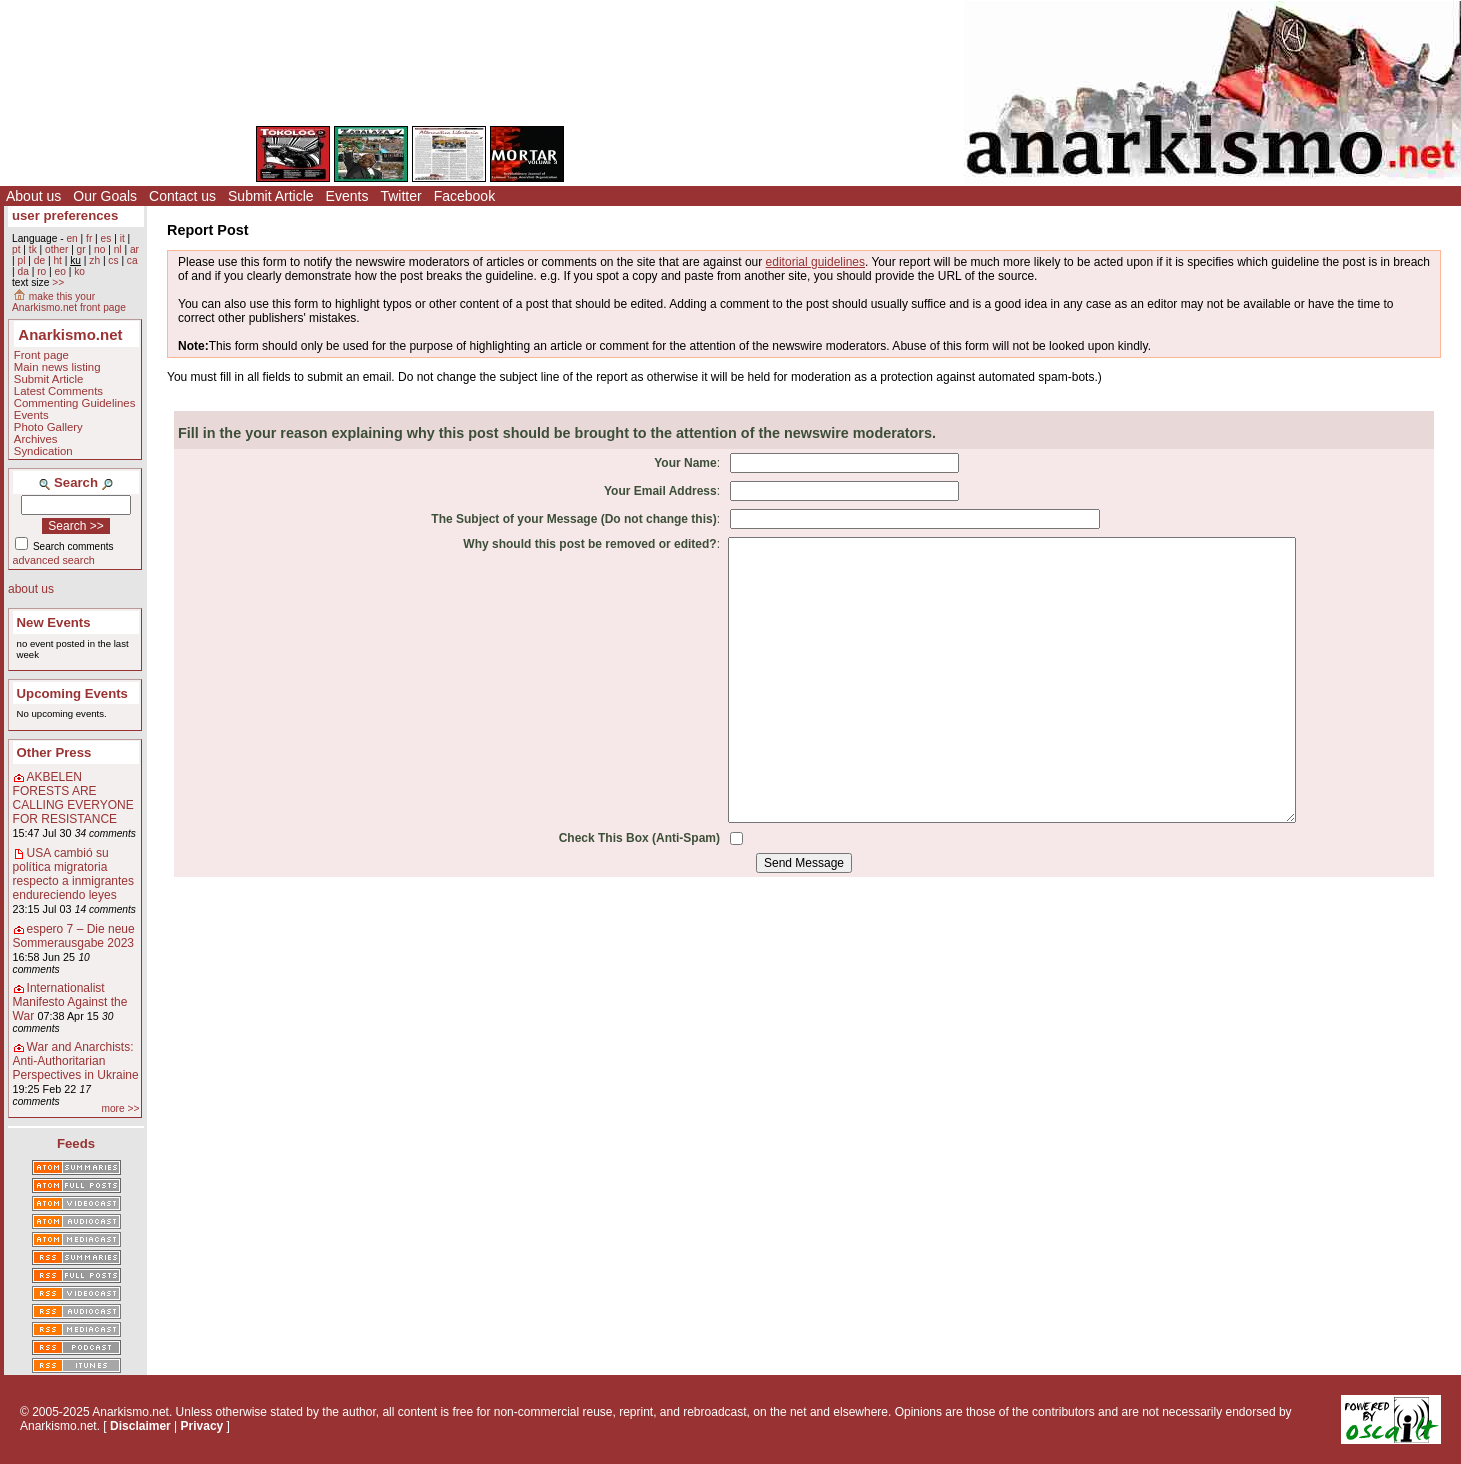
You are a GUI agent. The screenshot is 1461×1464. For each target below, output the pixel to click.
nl (118, 249)
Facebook (464, 196)
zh (94, 260)
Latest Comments (58, 391)
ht (57, 260)
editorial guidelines (815, 262)
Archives (36, 439)
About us (33, 196)
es (106, 238)
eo (60, 271)
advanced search (54, 560)
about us (31, 589)
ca (132, 260)
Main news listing (57, 367)
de (39, 260)
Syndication (43, 451)
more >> (120, 1108)
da (22, 271)
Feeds (76, 1143)
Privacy (202, 1426)
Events (347, 196)
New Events (54, 622)
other (56, 249)
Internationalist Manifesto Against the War (70, 1002)
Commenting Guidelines (75, 403)
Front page (41, 355)
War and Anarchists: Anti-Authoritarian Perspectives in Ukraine (76, 1061)
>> (58, 282)
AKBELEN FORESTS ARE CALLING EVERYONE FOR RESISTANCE (73, 798)
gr (81, 249)
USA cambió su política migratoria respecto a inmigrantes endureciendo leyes (73, 874)
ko (79, 271)
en (71, 238)
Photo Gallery (48, 427)
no (99, 249)
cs (113, 260)
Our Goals (105, 196)
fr (89, 238)
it (122, 238)
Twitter (400, 196)
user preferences (65, 215)
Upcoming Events (72, 693)
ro (41, 271)
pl (21, 260)
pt (16, 249)
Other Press (54, 752)
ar (134, 249)
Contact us (182, 196)
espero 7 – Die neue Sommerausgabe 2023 (74, 936)
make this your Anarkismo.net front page (69, 302)
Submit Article (271, 196)
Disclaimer (140, 1426)
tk (33, 249)
